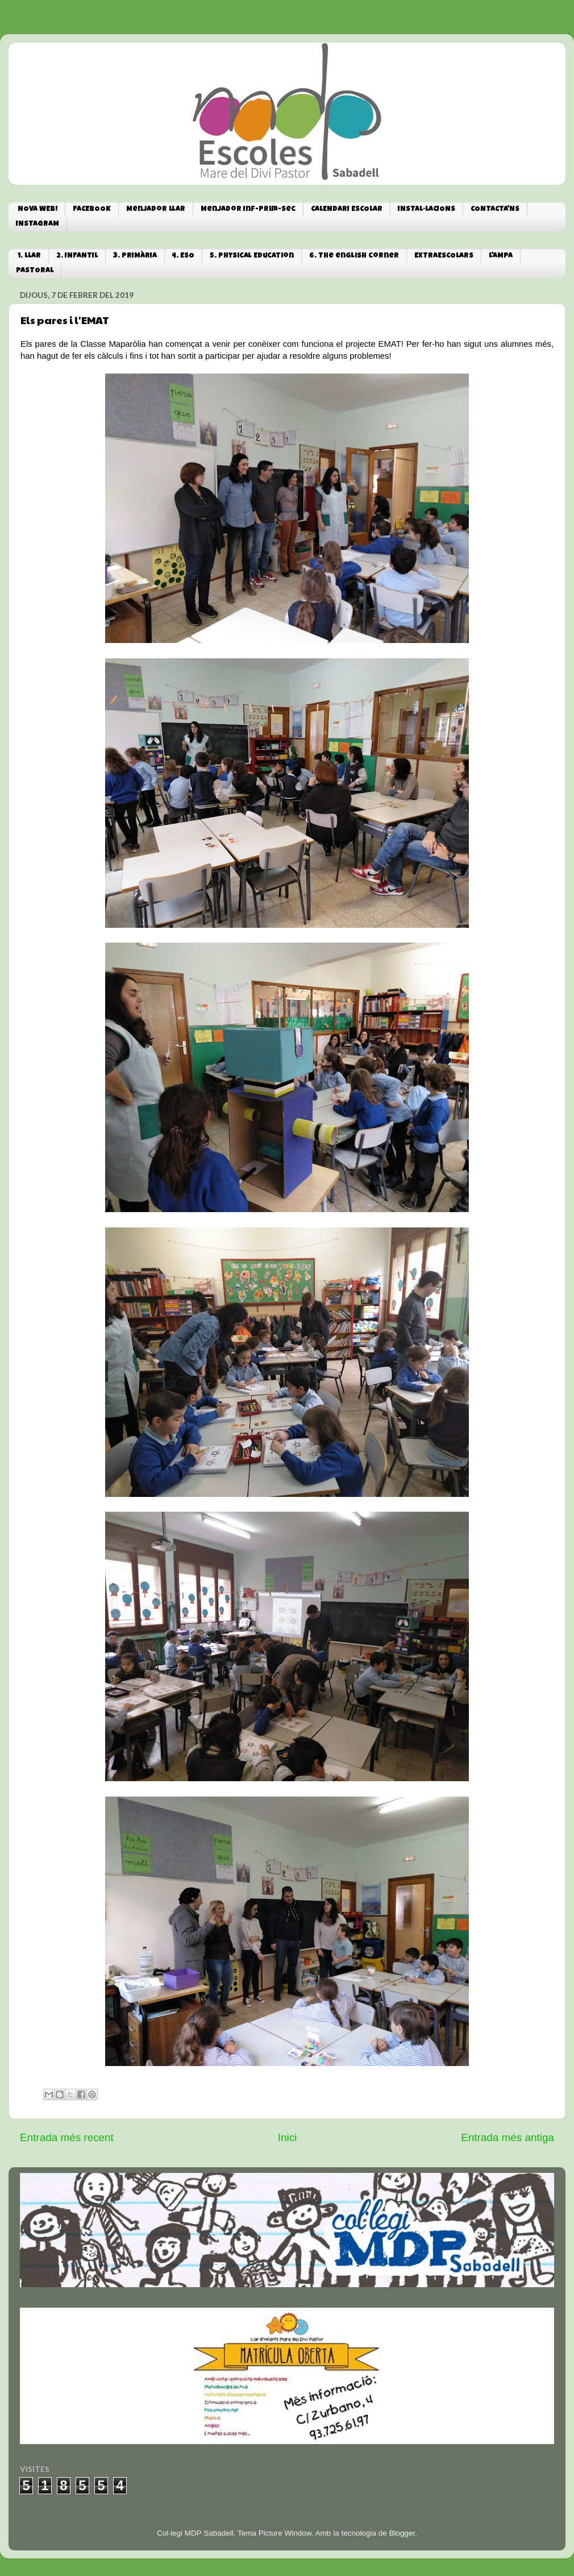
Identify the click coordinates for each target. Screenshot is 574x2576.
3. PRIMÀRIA (135, 256)
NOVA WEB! (37, 209)
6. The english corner (354, 256)
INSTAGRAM (37, 224)
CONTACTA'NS (495, 209)
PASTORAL (34, 271)
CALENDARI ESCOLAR (346, 209)
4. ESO (183, 256)
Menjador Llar (155, 209)
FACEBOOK (92, 209)
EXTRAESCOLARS (443, 256)
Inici (287, 2137)
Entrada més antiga (507, 2137)
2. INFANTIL (77, 256)
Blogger (402, 2533)
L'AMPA (501, 256)
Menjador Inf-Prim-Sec (248, 209)
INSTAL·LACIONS (426, 209)
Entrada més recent (67, 2137)
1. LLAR (29, 256)
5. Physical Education (252, 256)
